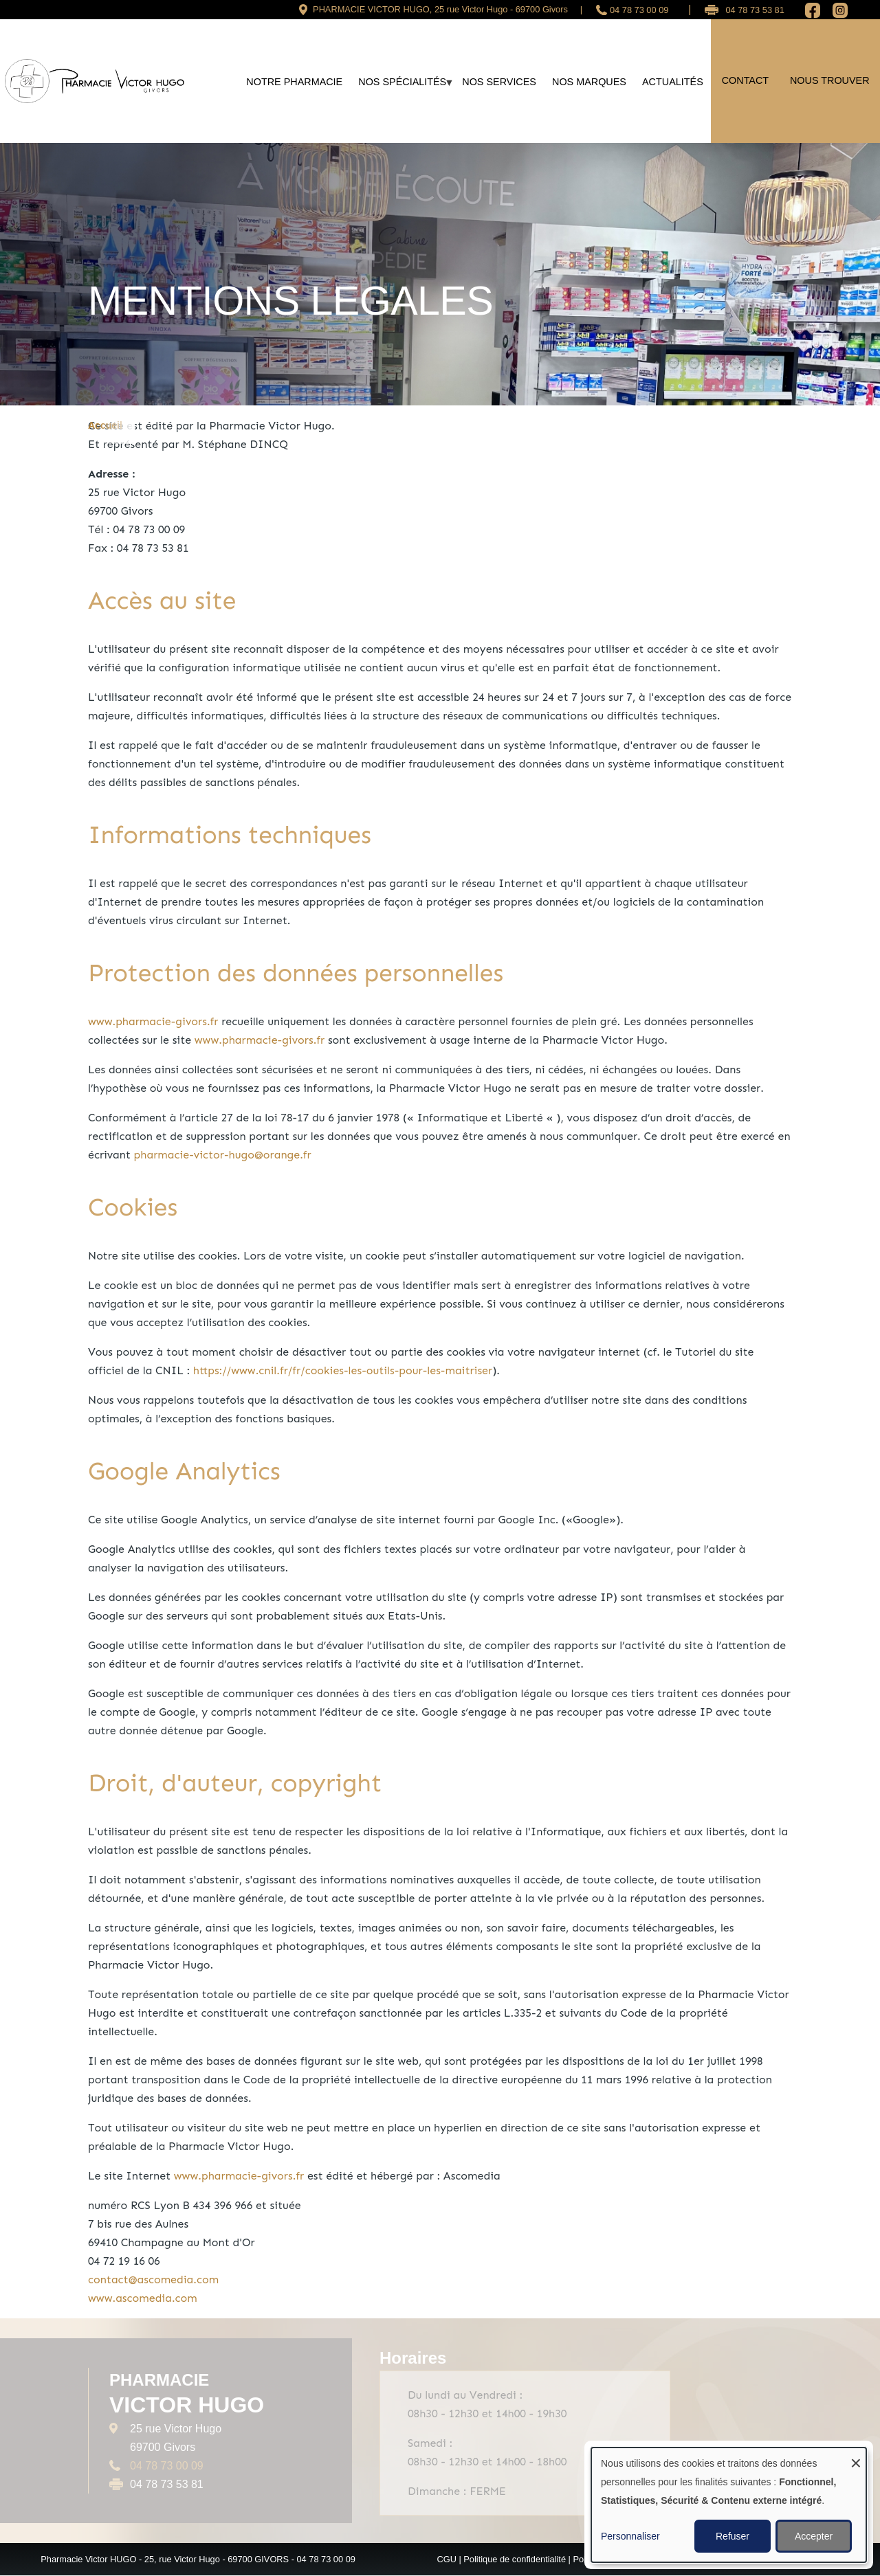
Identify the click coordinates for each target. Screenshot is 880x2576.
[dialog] (728, 2505)
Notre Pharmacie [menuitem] (294, 81)
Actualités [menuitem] (672, 81)
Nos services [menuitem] (499, 81)
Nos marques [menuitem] (589, 81)
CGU (446, 2559)
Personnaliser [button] (630, 2536)
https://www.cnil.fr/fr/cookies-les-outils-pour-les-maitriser (342, 1370)
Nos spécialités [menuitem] (402, 86)
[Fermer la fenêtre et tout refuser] (856, 2456)
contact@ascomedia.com (153, 2279)
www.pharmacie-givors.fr (153, 1021)
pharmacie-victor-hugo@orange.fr (222, 1154)
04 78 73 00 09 (639, 10)
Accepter (814, 2536)
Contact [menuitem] (745, 80)
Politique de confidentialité (514, 2559)
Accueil (105, 425)
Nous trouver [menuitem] (830, 80)
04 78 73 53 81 (754, 10)
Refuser (732, 2536)
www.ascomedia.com (142, 2298)
